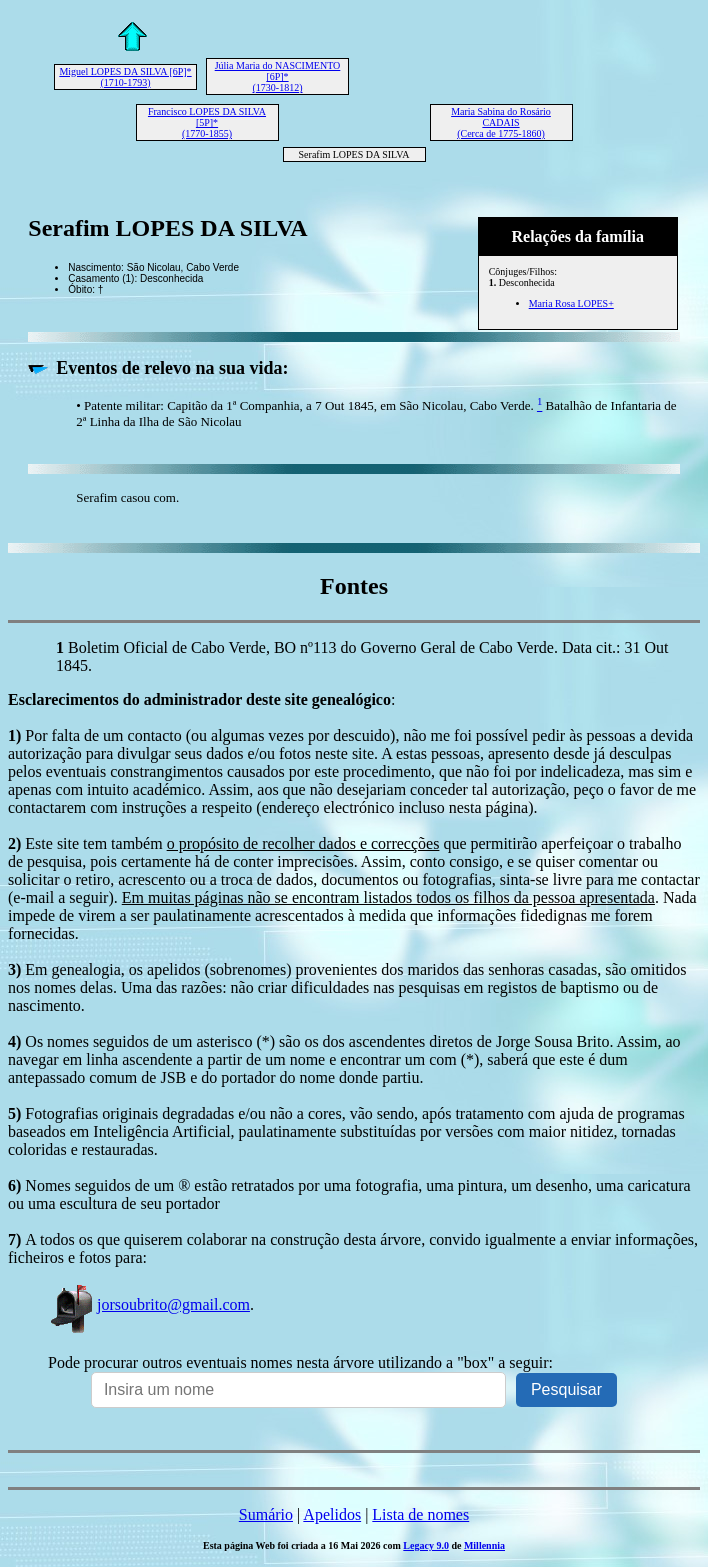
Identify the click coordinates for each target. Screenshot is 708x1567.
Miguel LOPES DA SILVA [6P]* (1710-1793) (125, 77)
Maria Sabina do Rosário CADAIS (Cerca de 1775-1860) (501, 122)
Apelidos (332, 1514)
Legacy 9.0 (426, 1545)
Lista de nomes (420, 1514)
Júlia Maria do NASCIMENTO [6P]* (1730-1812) (278, 76)
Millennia (484, 1545)
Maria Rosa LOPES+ (571, 303)
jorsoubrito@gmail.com (149, 1304)
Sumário (266, 1514)
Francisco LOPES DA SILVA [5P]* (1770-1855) (207, 122)
